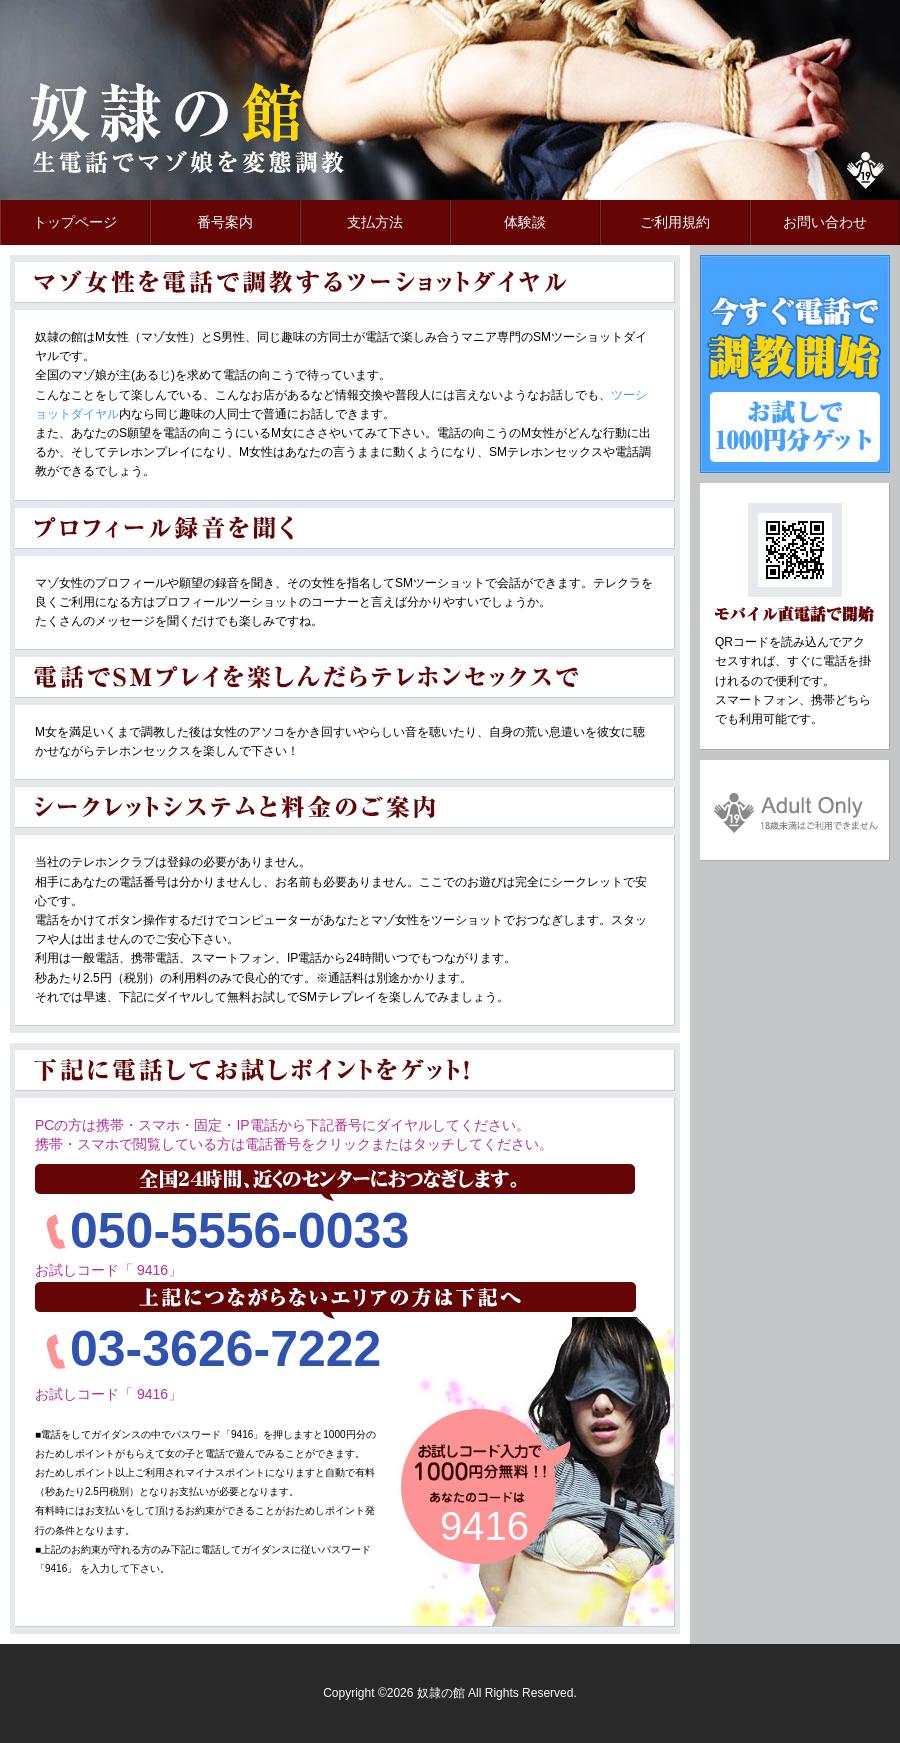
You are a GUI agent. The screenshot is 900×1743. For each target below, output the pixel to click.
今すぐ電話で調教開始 (795, 364)
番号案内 (225, 222)
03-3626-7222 (225, 1349)
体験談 (525, 222)
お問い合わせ (825, 222)
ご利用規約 (675, 222)
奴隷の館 (170, 130)
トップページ (75, 222)
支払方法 (375, 222)
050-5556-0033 (239, 1231)
